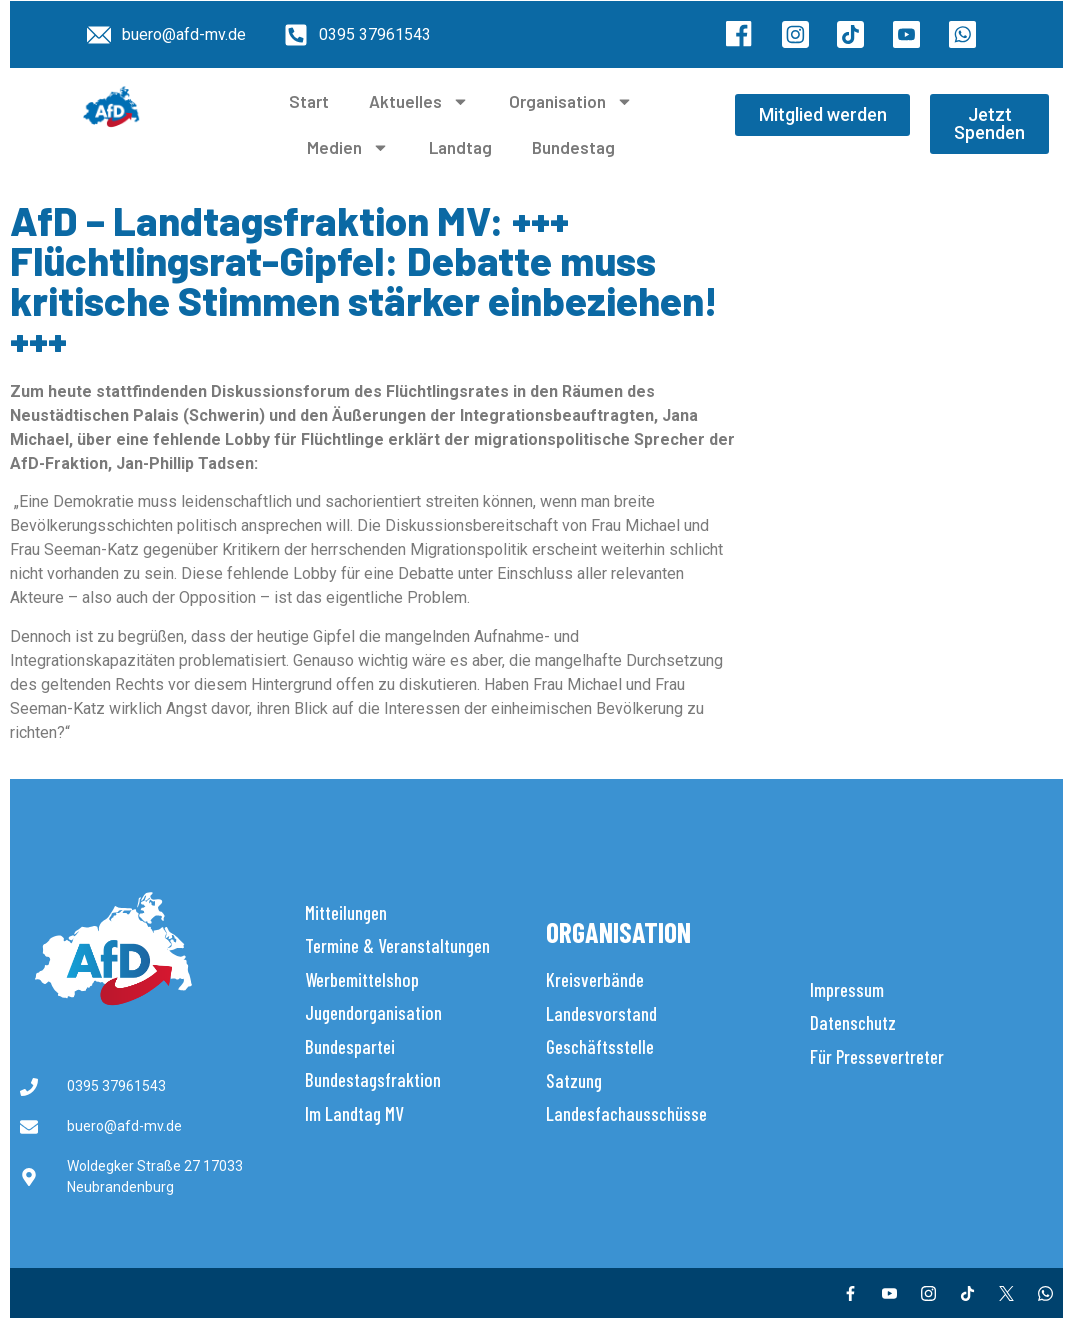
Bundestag (573, 147)
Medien (348, 147)
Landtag (460, 147)
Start (309, 101)
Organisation (571, 101)
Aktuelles (419, 101)
